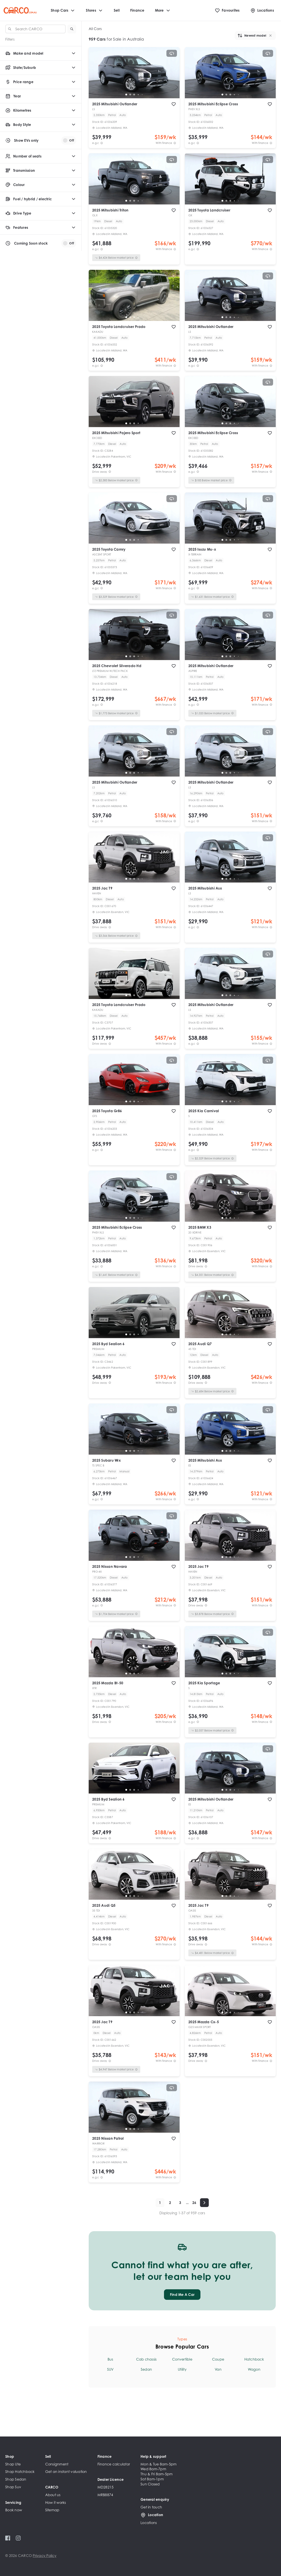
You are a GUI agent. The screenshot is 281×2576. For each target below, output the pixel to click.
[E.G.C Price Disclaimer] (101, 143)
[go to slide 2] (130, 94)
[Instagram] (18, 2538)
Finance (137, 10)
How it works (55, 2502)
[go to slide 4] (138, 94)
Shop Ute (13, 2464)
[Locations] (262, 10)
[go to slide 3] (134, 94)
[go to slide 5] (142, 94)
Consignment (56, 2464)
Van (218, 2369)
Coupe (218, 2359)
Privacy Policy (44, 2555)
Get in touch (151, 2507)
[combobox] (35, 29)
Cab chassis (146, 2359)
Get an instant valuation (66, 2471)
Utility (182, 2369)
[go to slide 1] (126, 94)
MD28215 (105, 2487)
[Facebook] (7, 2538)
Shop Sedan (15, 2479)
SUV (110, 2369)
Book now (13, 2510)
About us (53, 2495)
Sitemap (52, 2510)
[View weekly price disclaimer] (174, 143)
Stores (94, 10)
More (163, 10)
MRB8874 (105, 2495)
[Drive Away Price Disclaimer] (109, 471)
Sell (117, 10)
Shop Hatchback (20, 2471)
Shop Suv (13, 2487)
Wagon (254, 2369)
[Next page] (204, 2202)
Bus (110, 2359)
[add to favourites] (174, 104)
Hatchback (254, 2359)
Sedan (146, 2369)
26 (194, 2202)
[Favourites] (227, 10)
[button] (71, 29)
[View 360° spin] (171, 53)
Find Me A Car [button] (182, 2294)
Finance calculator (113, 2464)
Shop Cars (63, 10)
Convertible (182, 2359)
